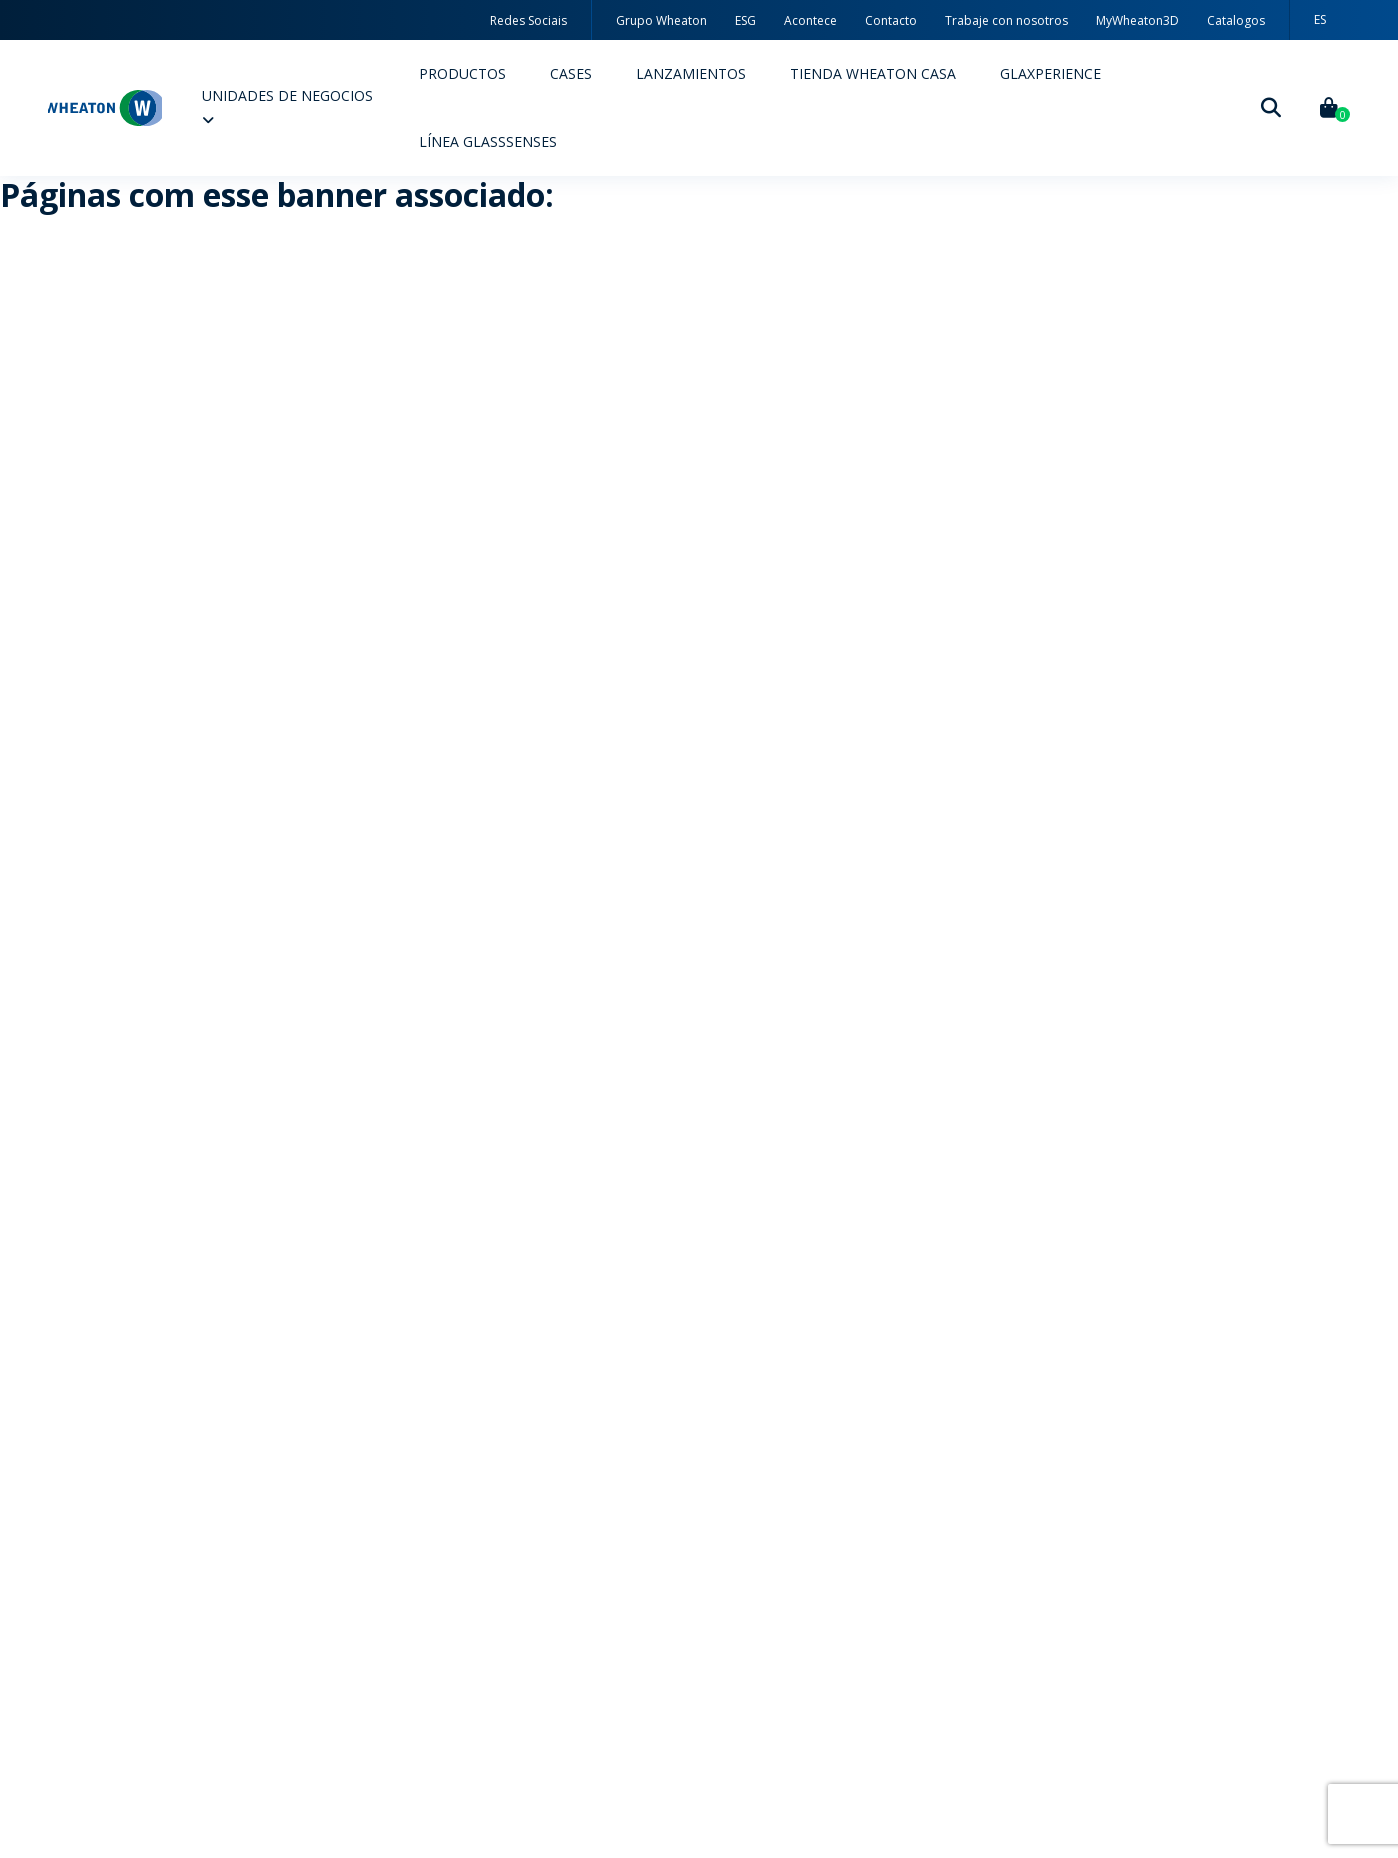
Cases (571, 73)
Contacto (891, 20)
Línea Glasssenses (488, 141)
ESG (745, 20)
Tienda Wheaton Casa (873, 73)
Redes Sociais (528, 20)
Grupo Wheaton (661, 20)
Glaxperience (1050, 73)
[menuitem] (1320, 20)
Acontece (810, 20)
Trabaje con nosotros (1006, 20)
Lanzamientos (691, 73)
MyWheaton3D (1137, 20)
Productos (462, 73)
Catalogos (1236, 20)
